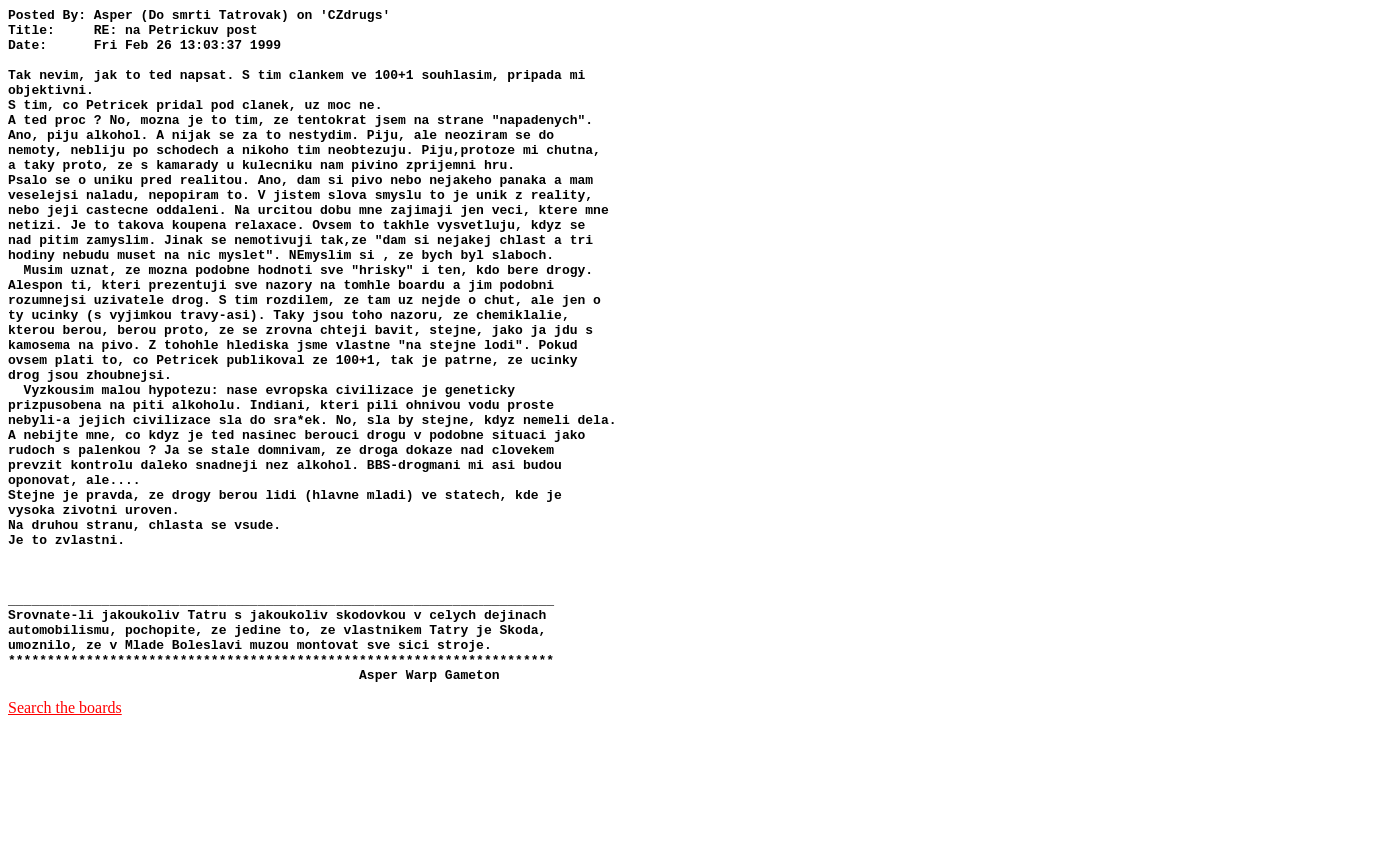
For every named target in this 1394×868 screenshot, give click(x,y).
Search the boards (65, 842)
